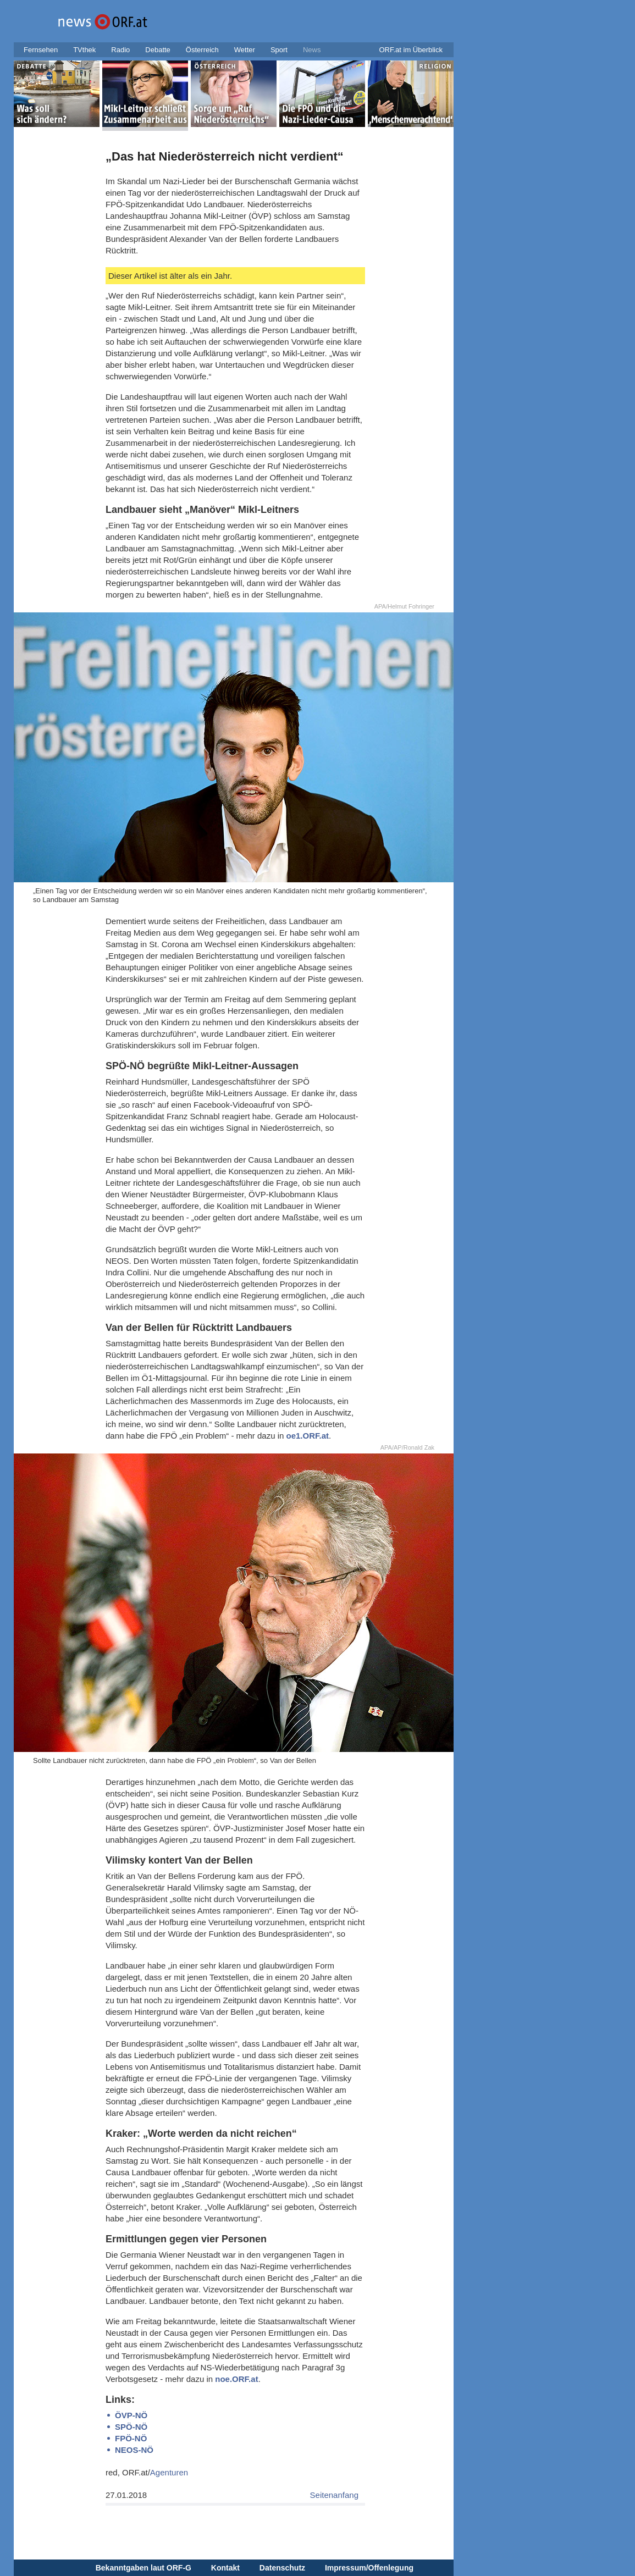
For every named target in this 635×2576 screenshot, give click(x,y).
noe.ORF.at (236, 2379)
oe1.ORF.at (307, 1435)
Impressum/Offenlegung (369, 2567)
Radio (120, 50)
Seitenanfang (334, 2495)
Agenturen (169, 2472)
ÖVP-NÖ (131, 2415)
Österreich (202, 50)
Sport (279, 50)
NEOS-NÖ (134, 2450)
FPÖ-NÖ (131, 2438)
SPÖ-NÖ (131, 2426)
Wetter (244, 50)
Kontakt (225, 2567)
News (312, 50)
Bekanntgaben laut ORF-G (143, 2567)
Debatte (157, 50)
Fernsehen (41, 50)
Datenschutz (282, 2567)
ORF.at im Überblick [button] (411, 50)
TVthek (84, 50)
